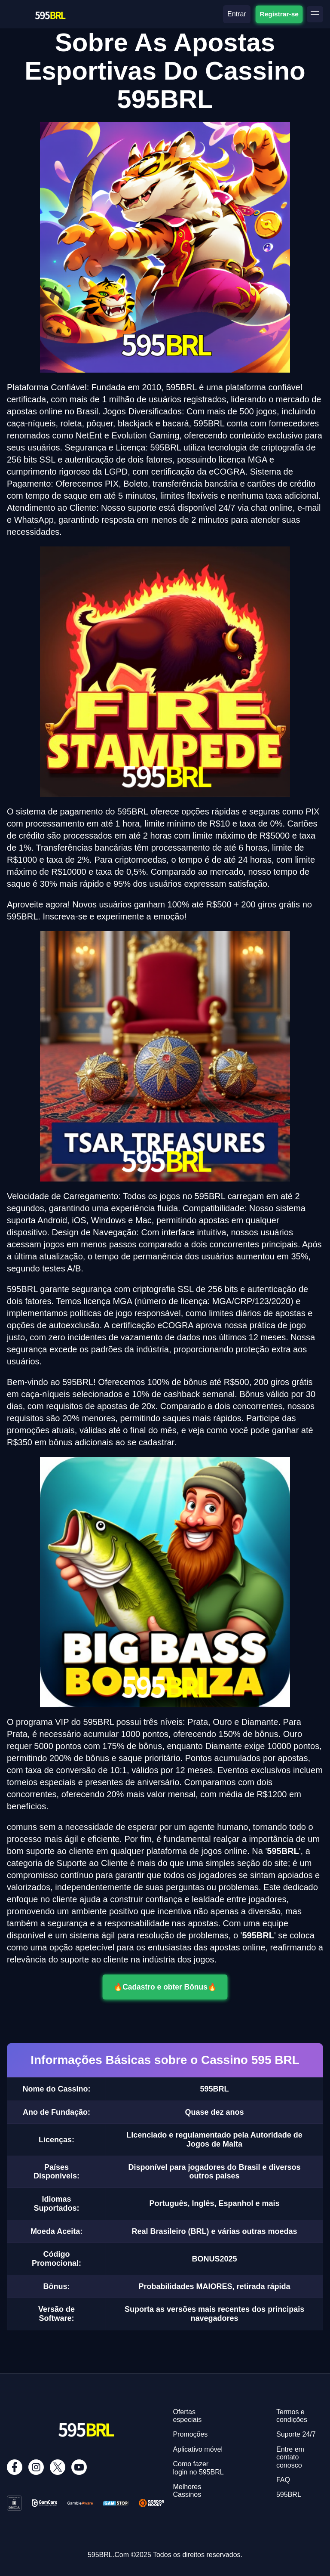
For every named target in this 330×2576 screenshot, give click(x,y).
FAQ (283, 2479)
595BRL (288, 2494)
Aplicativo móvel (198, 2449)
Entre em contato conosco (290, 2457)
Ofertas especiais (187, 2415)
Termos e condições (291, 2415)
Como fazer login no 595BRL (198, 2467)
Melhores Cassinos (187, 2490)
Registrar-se (279, 13)
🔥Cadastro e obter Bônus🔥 (165, 1987)
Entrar (236, 14)
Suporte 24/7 (296, 2434)
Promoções (190, 2434)
